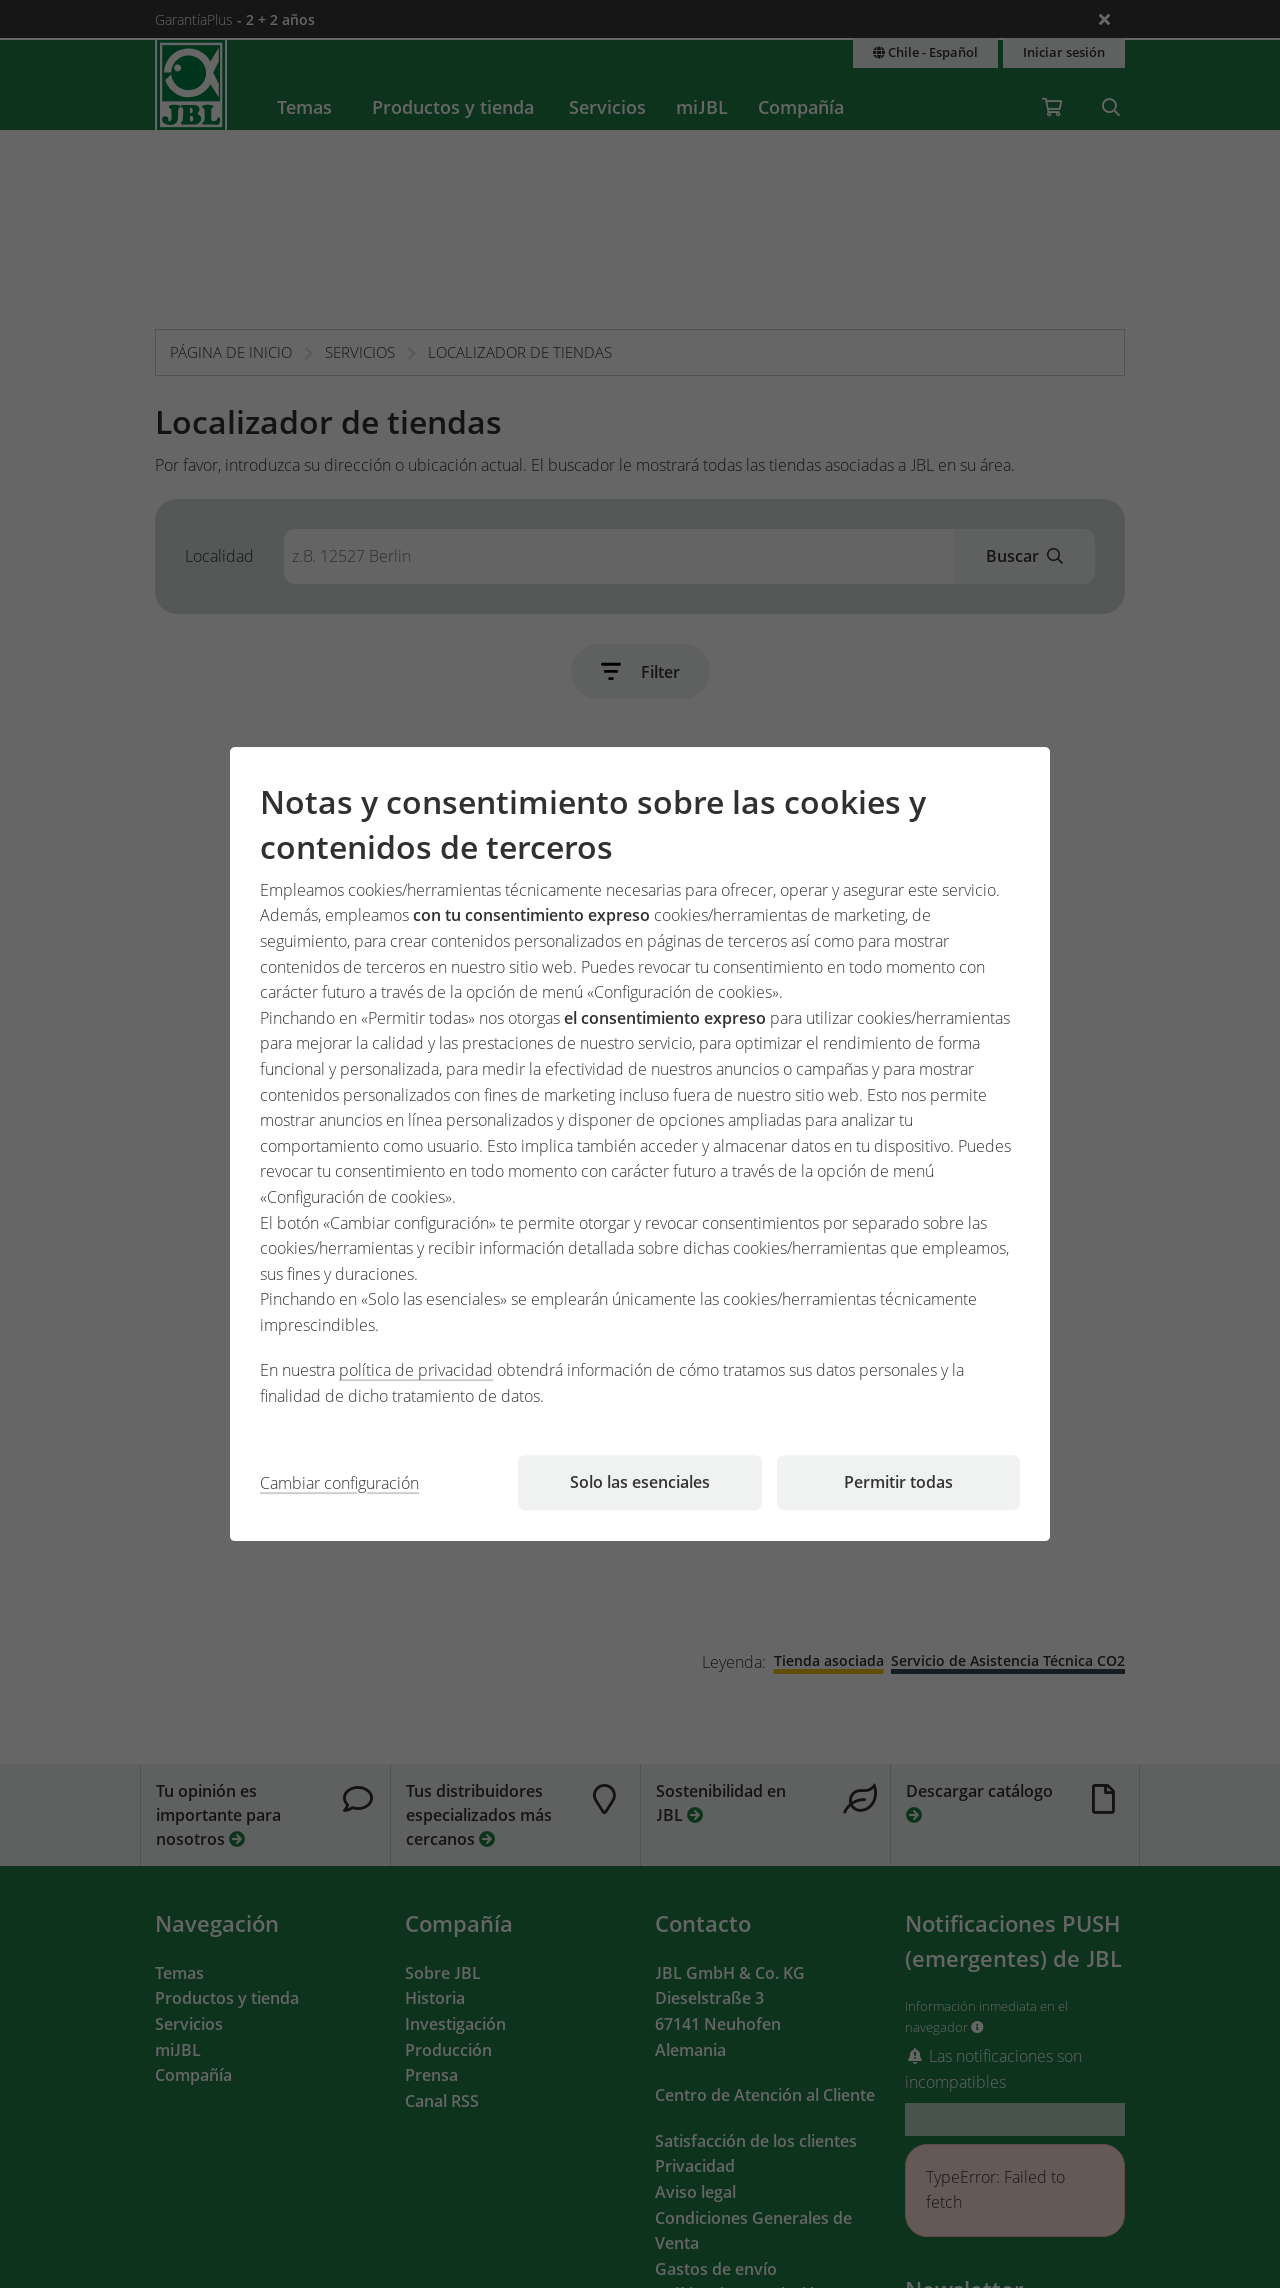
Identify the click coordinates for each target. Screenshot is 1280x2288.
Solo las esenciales (640, 1482)
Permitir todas (898, 1482)
